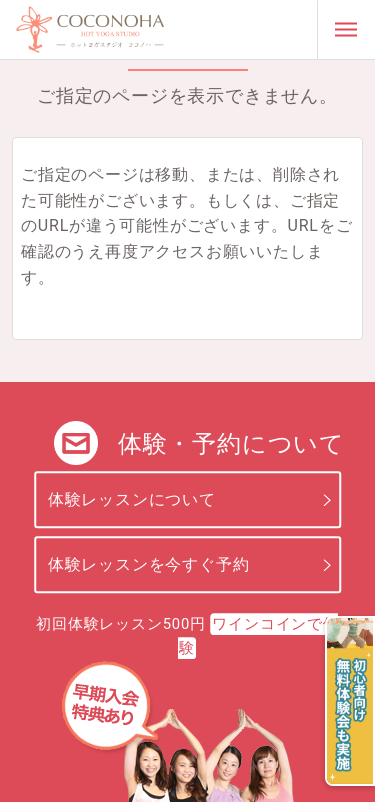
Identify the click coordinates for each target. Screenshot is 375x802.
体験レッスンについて (132, 499)
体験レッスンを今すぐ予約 (149, 564)
